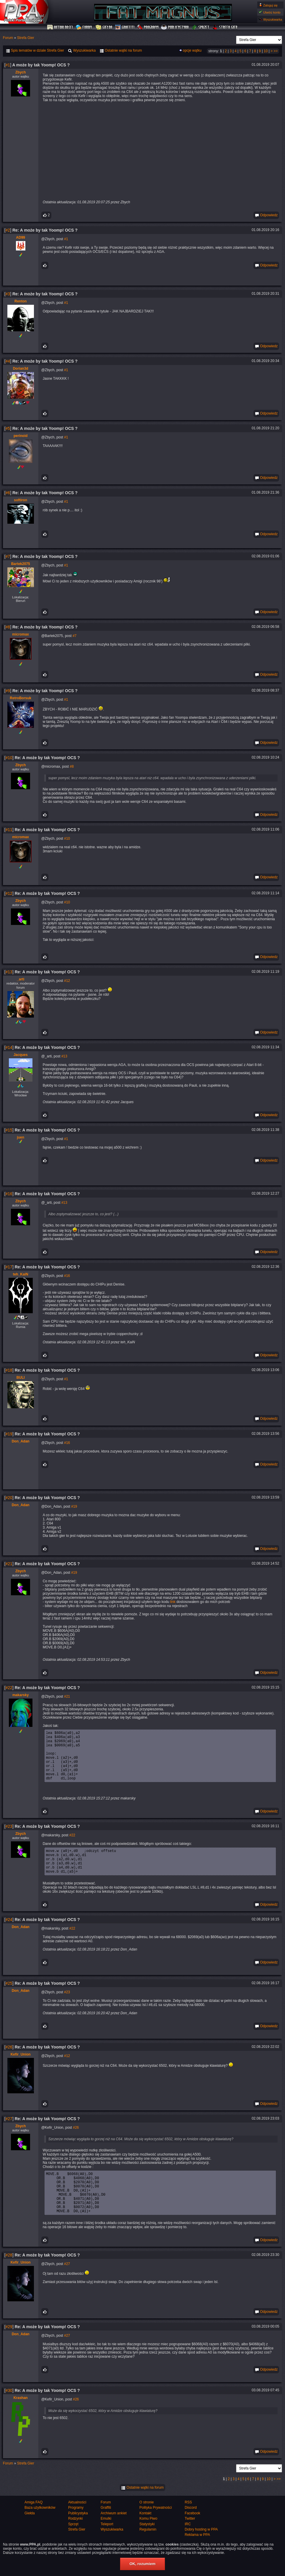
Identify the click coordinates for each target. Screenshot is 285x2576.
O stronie (146, 2527)
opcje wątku (192, 50)
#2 (8, 230)
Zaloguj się (270, 5)
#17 (9, 1267)
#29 (9, 2351)
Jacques (21, 1055)
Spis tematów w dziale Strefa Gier (35, 50)
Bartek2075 (20, 564)
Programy (147, 27)
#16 (9, 1193)
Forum (84, 27)
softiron (20, 500)
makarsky (20, 1695)
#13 (9, 972)
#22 (9, 1687)
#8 (8, 627)
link (173, 1602)
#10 (9, 757)
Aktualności (60, 27)
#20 (9, 1497)
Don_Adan (21, 1441)
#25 (9, 1999)
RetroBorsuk (20, 698)
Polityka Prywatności (155, 2532)
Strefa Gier (225, 27)
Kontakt (145, 2538)
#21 (9, 1563)
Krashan (21, 2423)
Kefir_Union (21, 2070)
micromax (20, 634)
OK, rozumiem (142, 2564)
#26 (9, 2063)
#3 (8, 294)
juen (20, 1137)
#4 (8, 361)
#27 (9, 2134)
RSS (188, 2527)
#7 (8, 556)
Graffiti (124, 27)
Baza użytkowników (39, 2532)
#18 (9, 1370)
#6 (8, 492)
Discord (191, 2532)
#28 (9, 2279)
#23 (9, 1837)
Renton (20, 301)
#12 (9, 893)
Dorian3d (20, 368)
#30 (9, 2415)
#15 (9, 1130)
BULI (21, 1377)
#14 (9, 1047)
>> (275, 51)
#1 (8, 65)
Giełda (104, 27)
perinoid (20, 436)
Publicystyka (175, 27)
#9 (8, 690)
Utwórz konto (271, 12)
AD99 (20, 237)
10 (266, 51)
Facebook (192, 2538)
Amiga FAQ (33, 2527)
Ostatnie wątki (121, 50)
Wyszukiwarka (272, 19)
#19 (9, 1434)
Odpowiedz (266, 215)
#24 (9, 1935)
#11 (9, 829)
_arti (20, 979)
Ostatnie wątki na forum (142, 2512)
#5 (8, 428)
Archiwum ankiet (114, 2538)
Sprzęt (201, 27)
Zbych (20, 72)
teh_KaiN (20, 1274)
